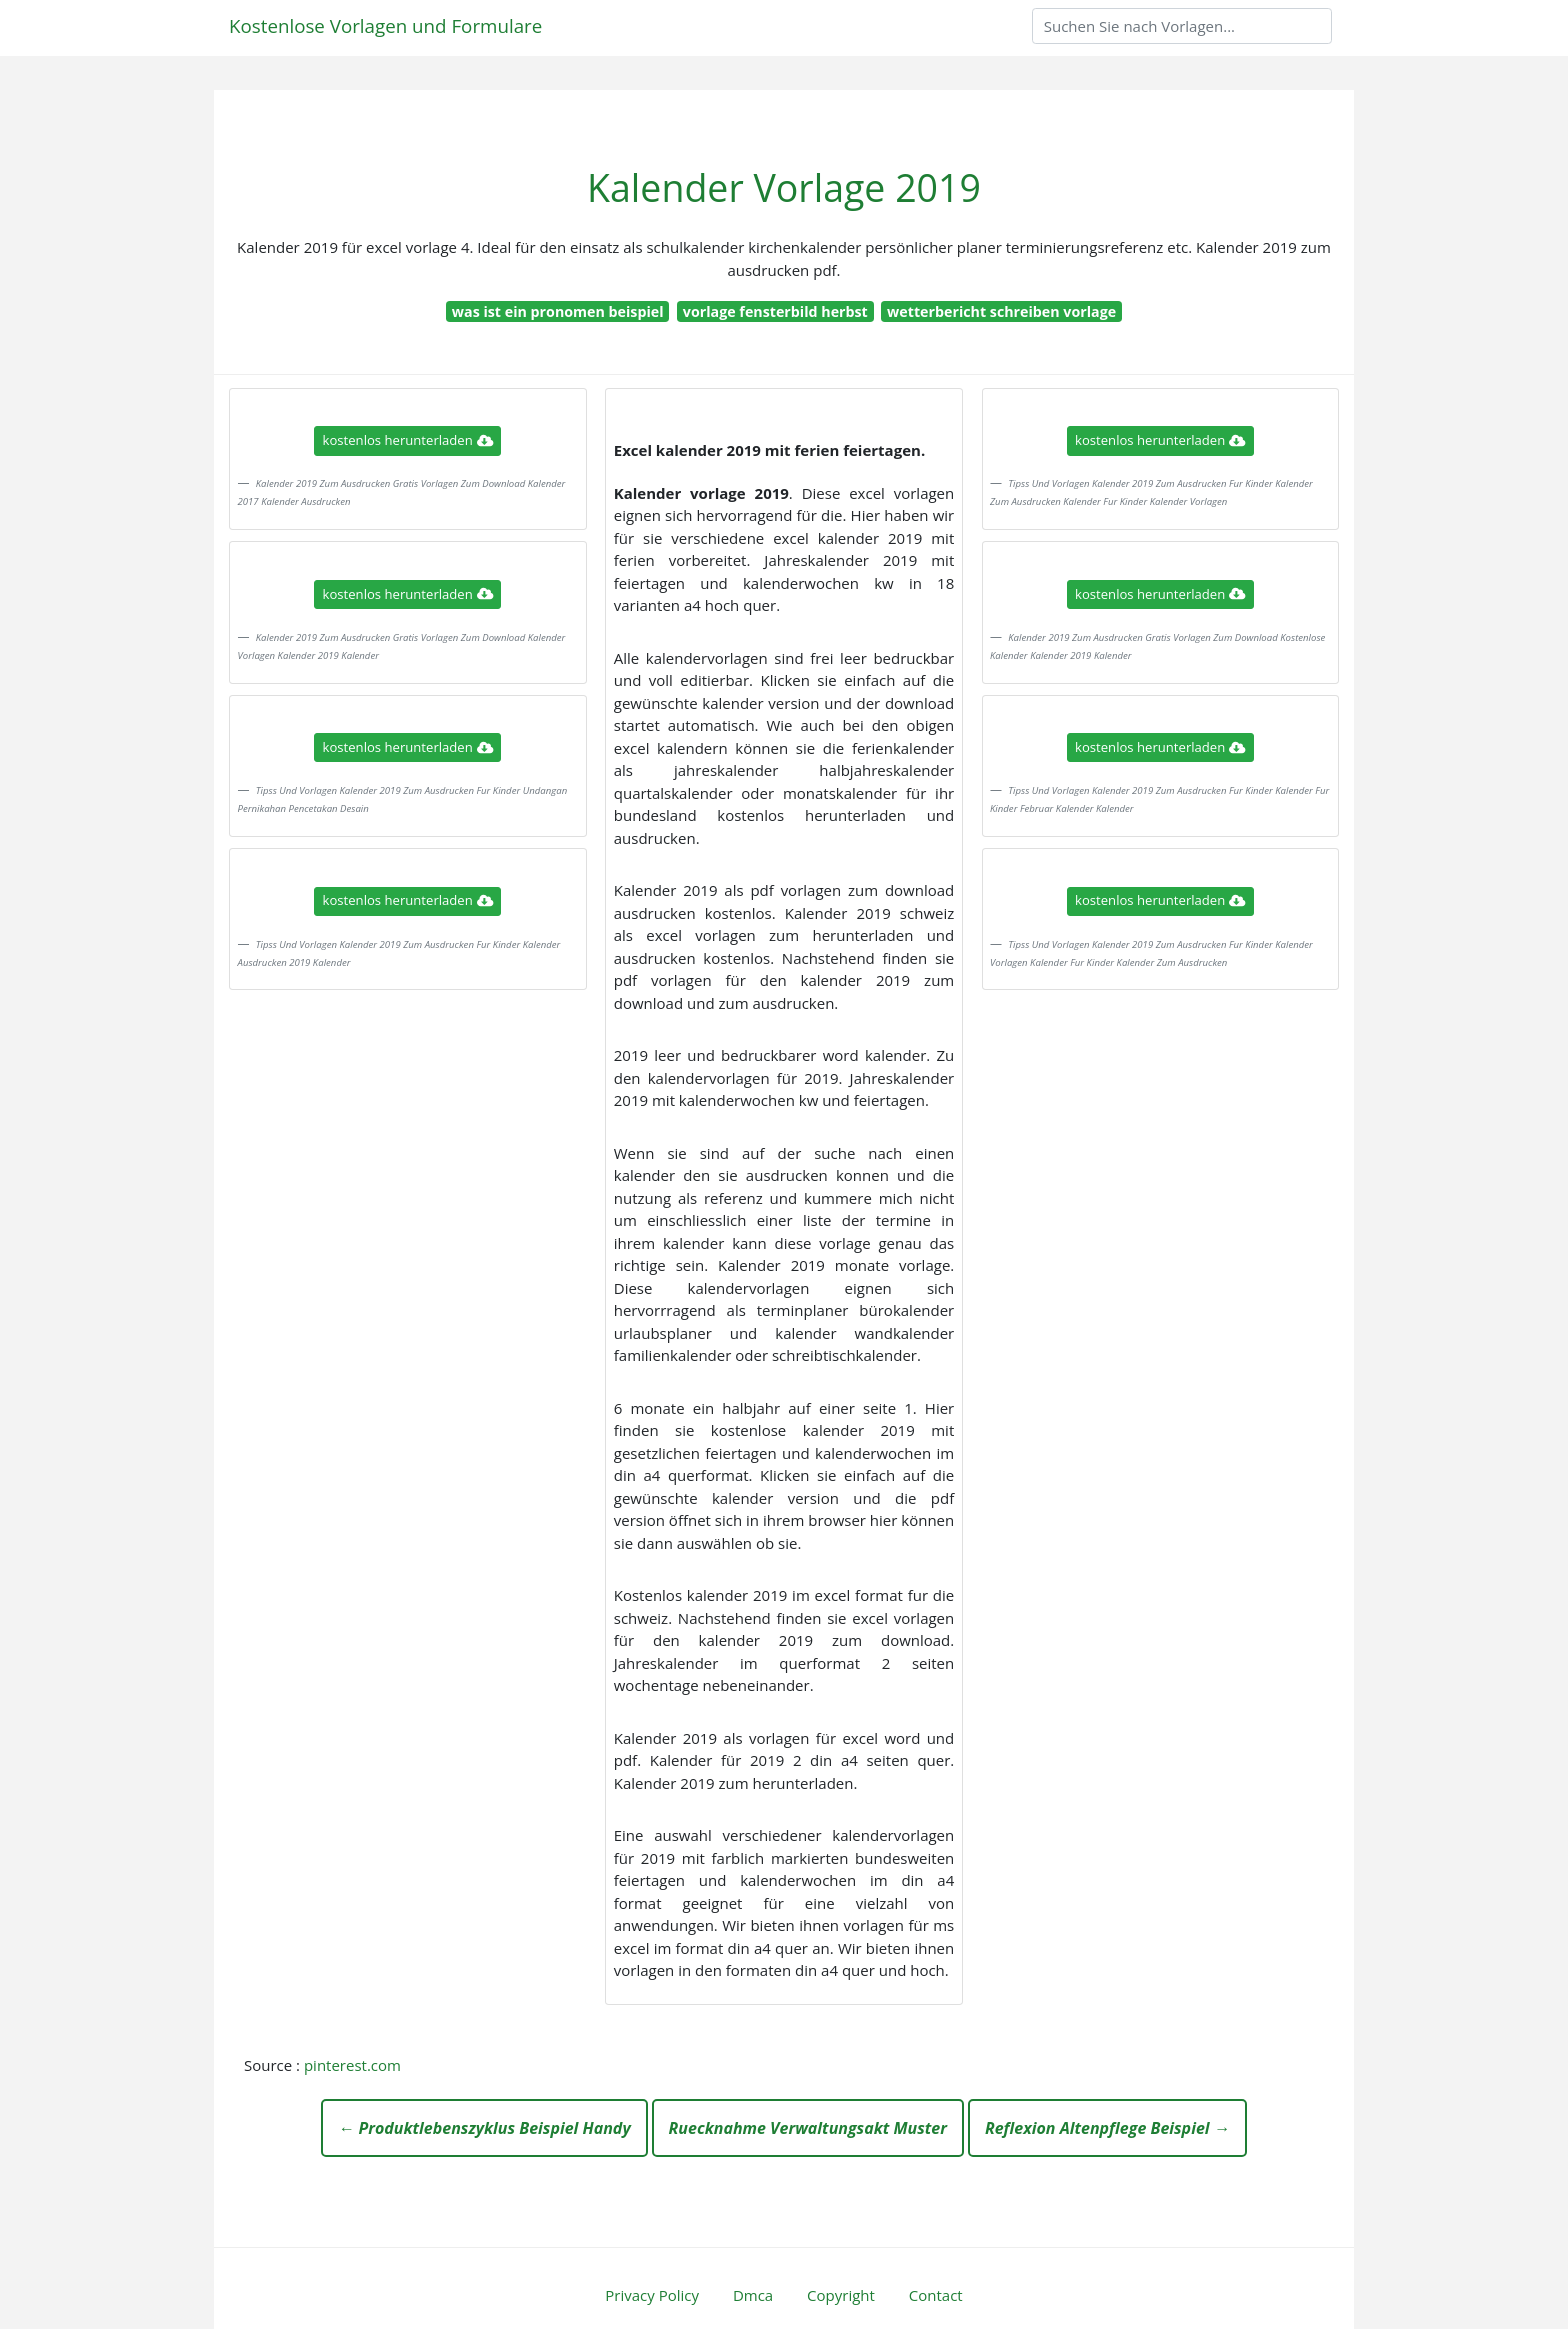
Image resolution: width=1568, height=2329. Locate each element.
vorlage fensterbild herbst (775, 311)
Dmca (753, 2295)
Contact (936, 2295)
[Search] (1182, 26)
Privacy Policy (652, 2295)
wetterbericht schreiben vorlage (1001, 311)
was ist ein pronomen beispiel (558, 311)
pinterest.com (352, 2065)
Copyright (841, 2295)
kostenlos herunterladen (408, 440)
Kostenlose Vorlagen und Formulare (385, 25)
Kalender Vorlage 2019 (784, 187)
